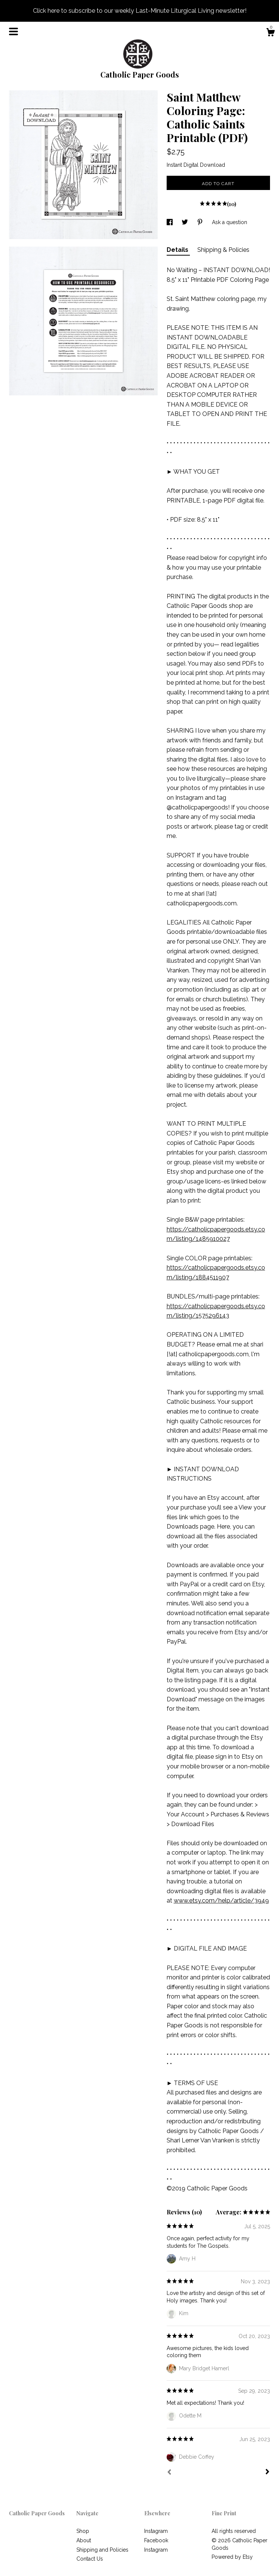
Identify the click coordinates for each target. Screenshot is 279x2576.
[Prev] (169, 2473)
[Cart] (270, 33)
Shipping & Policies (223, 249)
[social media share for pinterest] (200, 222)
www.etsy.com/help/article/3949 (221, 1900)
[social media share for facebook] (170, 222)
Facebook (156, 2540)
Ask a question (229, 222)
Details (178, 249)
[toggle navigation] (13, 31)
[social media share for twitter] (185, 222)
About (83, 2540)
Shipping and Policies (102, 2550)
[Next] (267, 2472)
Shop (82, 2531)
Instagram (156, 2531)
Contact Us (89, 2559)
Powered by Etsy (232, 2557)
